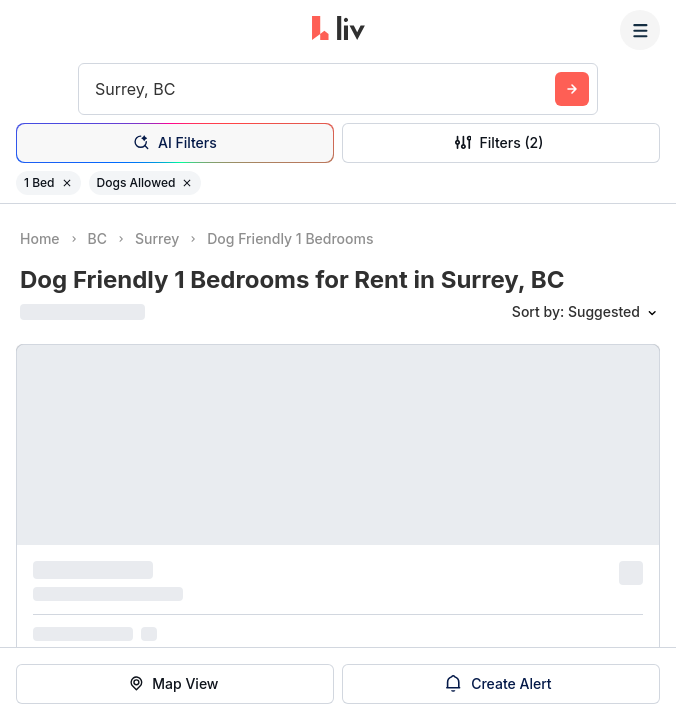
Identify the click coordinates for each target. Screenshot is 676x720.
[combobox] (97, 89)
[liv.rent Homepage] (338, 30)
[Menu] (640, 30)
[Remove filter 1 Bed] (67, 183)
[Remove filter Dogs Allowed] (187, 183)
